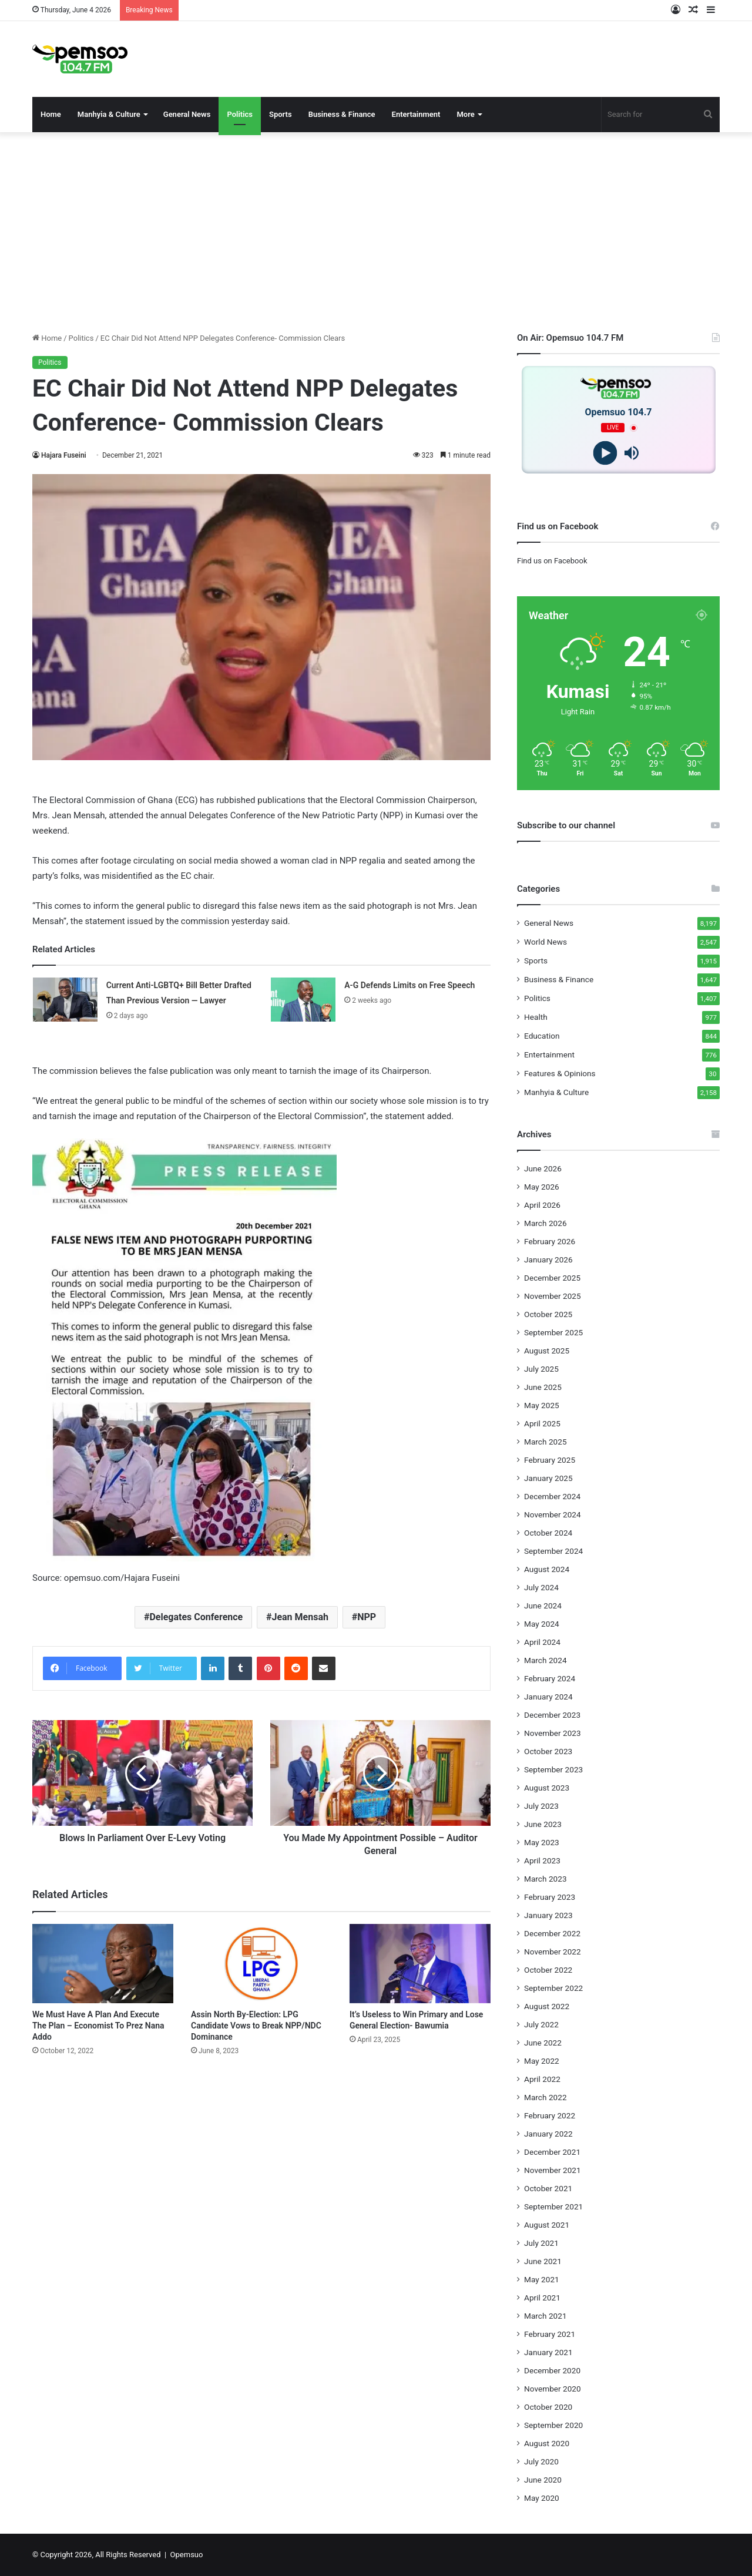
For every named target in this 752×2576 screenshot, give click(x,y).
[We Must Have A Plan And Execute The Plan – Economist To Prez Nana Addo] (102, 1963)
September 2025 (553, 1332)
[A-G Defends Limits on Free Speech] (303, 1000)
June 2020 (543, 2479)
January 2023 (548, 1915)
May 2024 (541, 1623)
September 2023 (553, 1769)
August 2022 (546, 2006)
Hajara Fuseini (63, 455)
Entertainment (416, 114)
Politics (240, 114)
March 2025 (545, 1441)
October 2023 (548, 1751)
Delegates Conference (196, 1617)
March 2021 (545, 2315)
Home (51, 114)
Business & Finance (341, 114)
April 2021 (542, 2297)
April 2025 (542, 1423)
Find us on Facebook (552, 560)
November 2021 (552, 2170)
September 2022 (553, 1988)
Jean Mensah (299, 1617)
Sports (280, 114)
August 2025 (546, 1350)
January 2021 (548, 2352)
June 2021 (543, 2261)
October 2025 (548, 1314)
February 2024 (549, 1678)
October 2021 (548, 2188)
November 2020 (552, 2388)
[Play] (605, 453)
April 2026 (542, 1205)
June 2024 (543, 1605)
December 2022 (552, 1933)
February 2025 (549, 1460)
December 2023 (552, 1714)
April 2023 (542, 1860)
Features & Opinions (560, 1073)
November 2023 (552, 1733)
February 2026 (549, 1241)
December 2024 (552, 1496)
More (465, 114)
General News (187, 114)
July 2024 (541, 1587)
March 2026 (545, 1223)
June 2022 (543, 2042)
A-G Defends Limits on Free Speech (409, 985)
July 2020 (541, 2461)
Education (542, 1035)
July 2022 (541, 2024)
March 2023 (545, 1878)
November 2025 (552, 1296)
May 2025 (541, 1405)
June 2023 (543, 1824)
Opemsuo (186, 2554)
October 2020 (548, 2407)
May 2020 (541, 2498)
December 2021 (552, 2152)
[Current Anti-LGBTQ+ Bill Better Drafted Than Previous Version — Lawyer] (65, 1000)
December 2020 (552, 2370)
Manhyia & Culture (109, 114)
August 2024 (546, 1569)
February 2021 (549, 2334)
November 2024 (552, 1514)
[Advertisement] (376, 232)
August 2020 (546, 2443)
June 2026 (543, 1168)
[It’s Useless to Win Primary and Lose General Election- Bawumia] (420, 1963)
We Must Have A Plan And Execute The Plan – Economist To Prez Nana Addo (98, 2025)
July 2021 (541, 2243)
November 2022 (552, 1951)
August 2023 (546, 1787)
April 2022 (542, 2079)
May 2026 (541, 1186)
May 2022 (541, 2060)
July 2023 (541, 1806)
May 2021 (541, 2279)
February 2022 (549, 2115)
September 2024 (553, 1551)
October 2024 (548, 1532)
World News (545, 941)
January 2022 (548, 2133)
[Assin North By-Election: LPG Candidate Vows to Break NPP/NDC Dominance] (261, 1963)
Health (536, 1017)
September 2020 (553, 2425)
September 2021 (553, 2206)
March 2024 (545, 1660)
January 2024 (548, 1696)
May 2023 (541, 1842)
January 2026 (548, 1259)
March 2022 (545, 2097)
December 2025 (552, 1277)
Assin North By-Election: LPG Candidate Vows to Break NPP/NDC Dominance (256, 2025)
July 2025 (541, 1368)
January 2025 (548, 1478)
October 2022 (548, 1969)
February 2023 (549, 1897)
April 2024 (542, 1642)
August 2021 (546, 2224)
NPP (366, 1617)
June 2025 (543, 1387)
